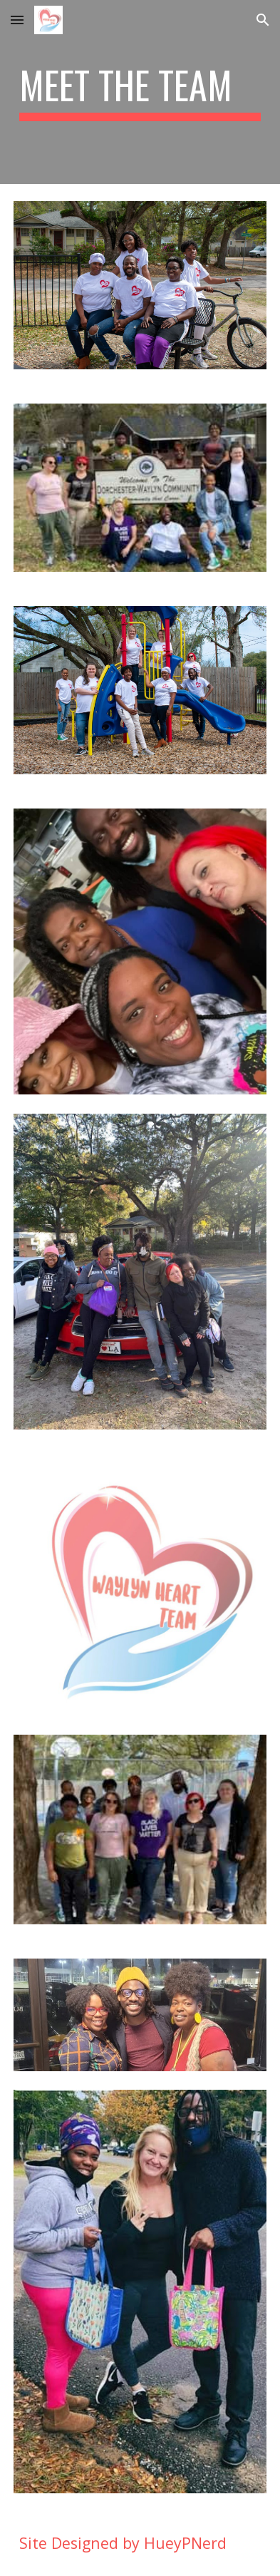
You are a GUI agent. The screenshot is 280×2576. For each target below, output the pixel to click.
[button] (17, 19)
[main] (140, 92)
